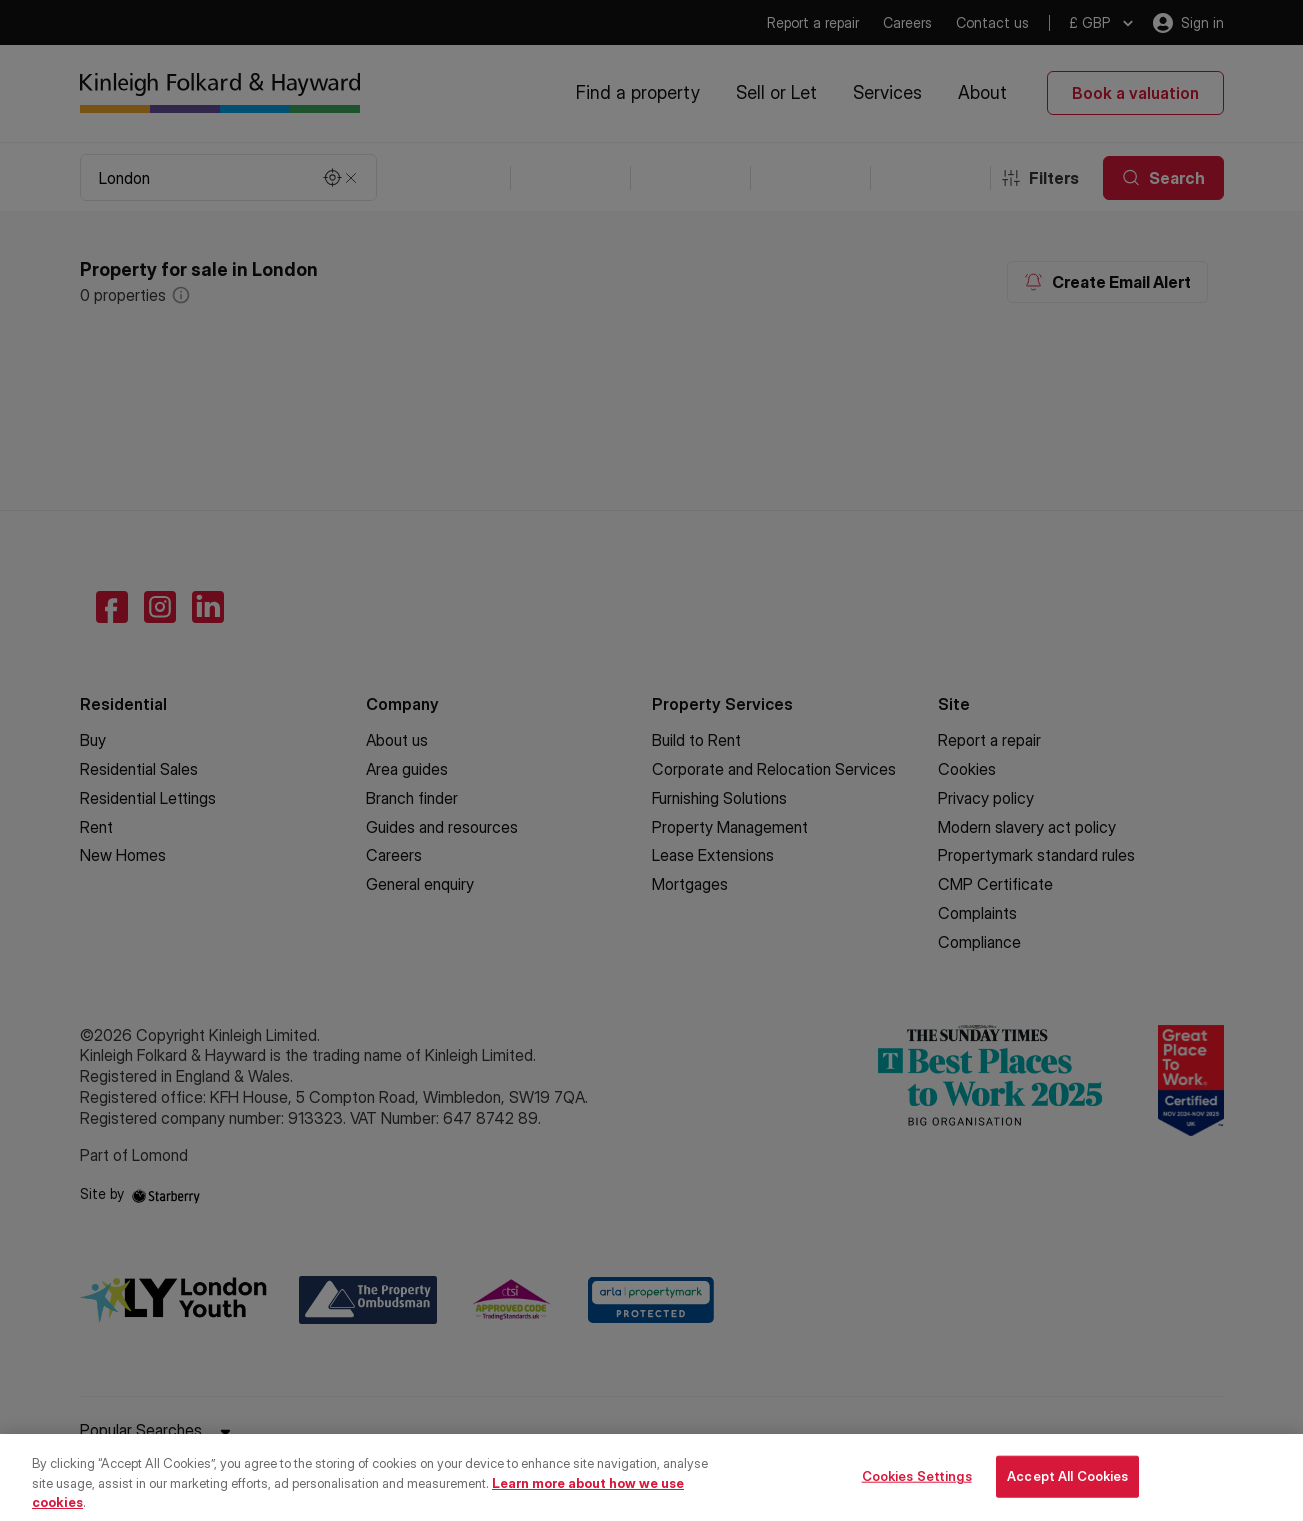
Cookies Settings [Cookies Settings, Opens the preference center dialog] (917, 1497)
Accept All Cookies (1067, 1497)
